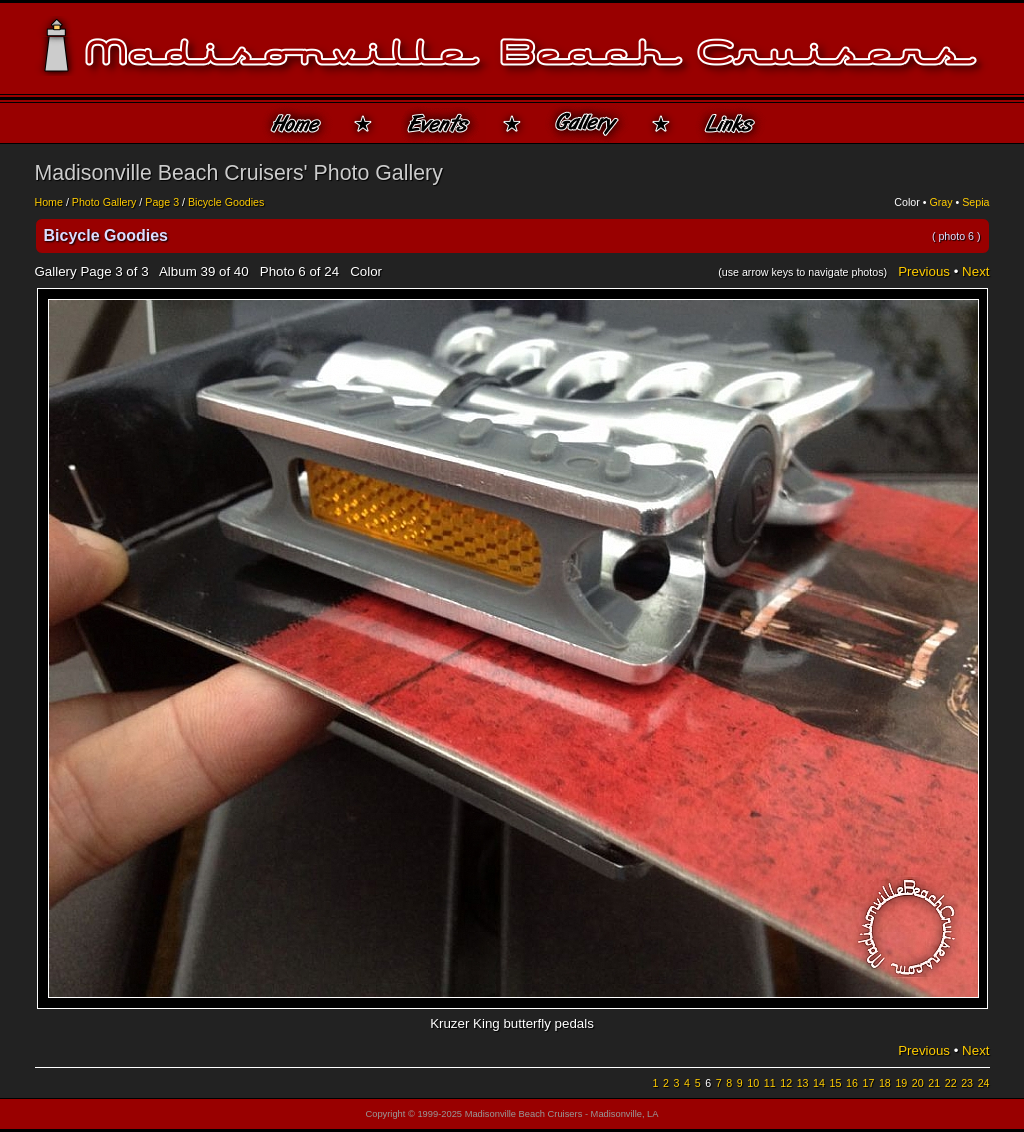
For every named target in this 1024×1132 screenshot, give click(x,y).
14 (819, 1083)
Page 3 (162, 202)
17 (868, 1083)
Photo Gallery (104, 202)
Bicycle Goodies (226, 202)
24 (984, 1083)
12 (786, 1083)
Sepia (975, 202)
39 (207, 271)
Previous (924, 271)
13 (803, 1083)
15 (836, 1083)
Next (975, 271)
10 (753, 1083)
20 (918, 1083)
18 (885, 1083)
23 (967, 1083)
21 (934, 1083)
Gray (940, 202)
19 (901, 1083)
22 (951, 1083)
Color (906, 202)
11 (770, 1083)
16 (852, 1083)
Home (49, 202)
